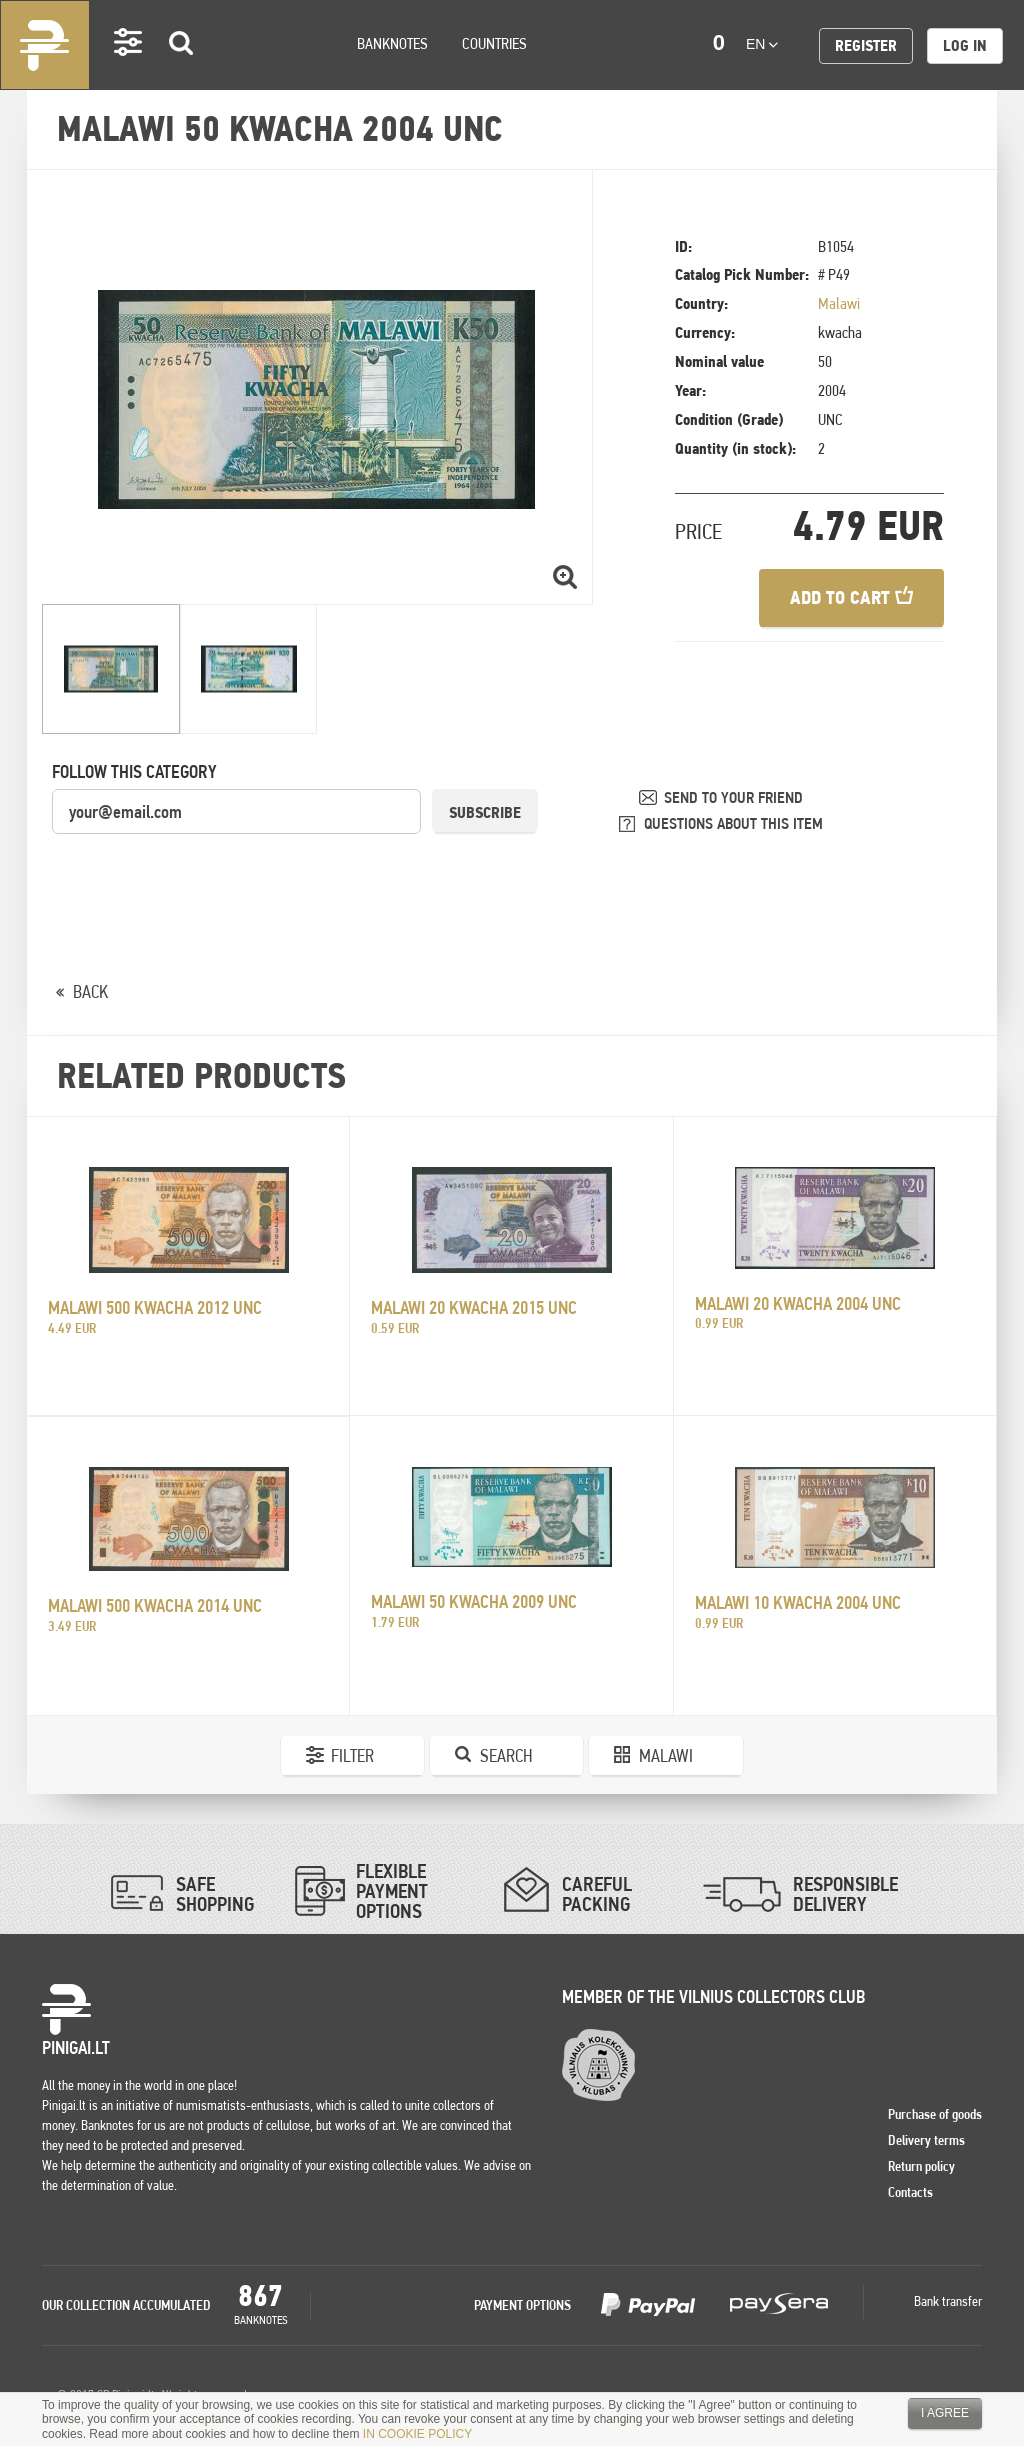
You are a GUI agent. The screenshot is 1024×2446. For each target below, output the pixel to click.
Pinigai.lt (45, 45)
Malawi (839, 303)
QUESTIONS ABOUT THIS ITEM (733, 823)
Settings (129, 70)
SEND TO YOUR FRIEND (733, 797)
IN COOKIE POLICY (417, 2434)
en (762, 44)
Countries (494, 43)
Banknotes (392, 43)
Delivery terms (926, 2140)
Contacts (910, 2192)
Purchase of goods (935, 2114)
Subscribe (485, 812)
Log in (965, 45)
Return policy (921, 2166)
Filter (352, 1755)
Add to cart (851, 597)
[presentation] (204, 875)
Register (866, 45)
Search (182, 71)
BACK (90, 991)
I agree (945, 2413)
